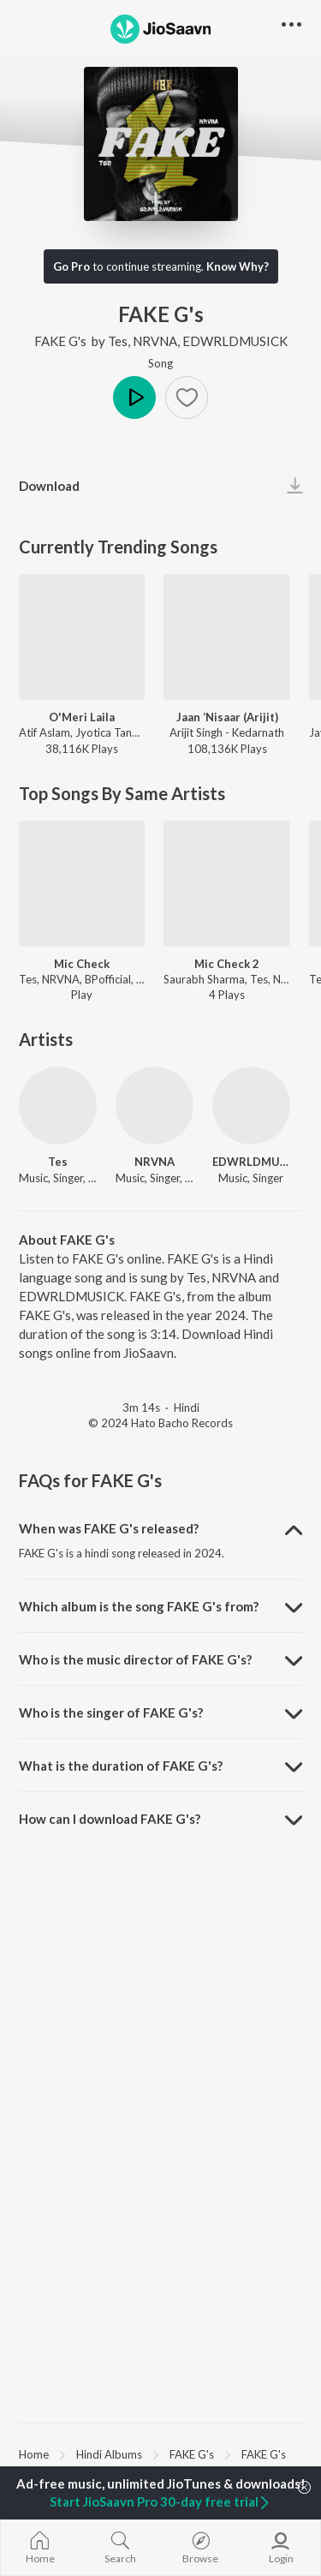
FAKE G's (61, 341)
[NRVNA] (154, 1106)
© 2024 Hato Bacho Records (160, 1423)
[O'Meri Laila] (82, 637)
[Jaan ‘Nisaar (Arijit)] (226, 637)
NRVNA (155, 341)
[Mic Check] (82, 884)
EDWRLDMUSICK (235, 341)
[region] (160, 2453)
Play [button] (134, 397)
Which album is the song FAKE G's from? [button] (139, 1606)
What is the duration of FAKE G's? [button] (121, 1765)
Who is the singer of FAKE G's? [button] (111, 1712)
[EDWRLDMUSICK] (251, 1106)
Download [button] (49, 485)
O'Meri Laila (82, 717)
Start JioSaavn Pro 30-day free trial (160, 2501)
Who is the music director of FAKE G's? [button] (135, 1659)
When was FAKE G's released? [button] (109, 1528)
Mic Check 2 (226, 964)
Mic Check (82, 964)
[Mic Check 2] (226, 884)
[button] (186, 397)
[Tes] (58, 1106)
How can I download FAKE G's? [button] (109, 1818)
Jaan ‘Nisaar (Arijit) (227, 717)
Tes (118, 341)
